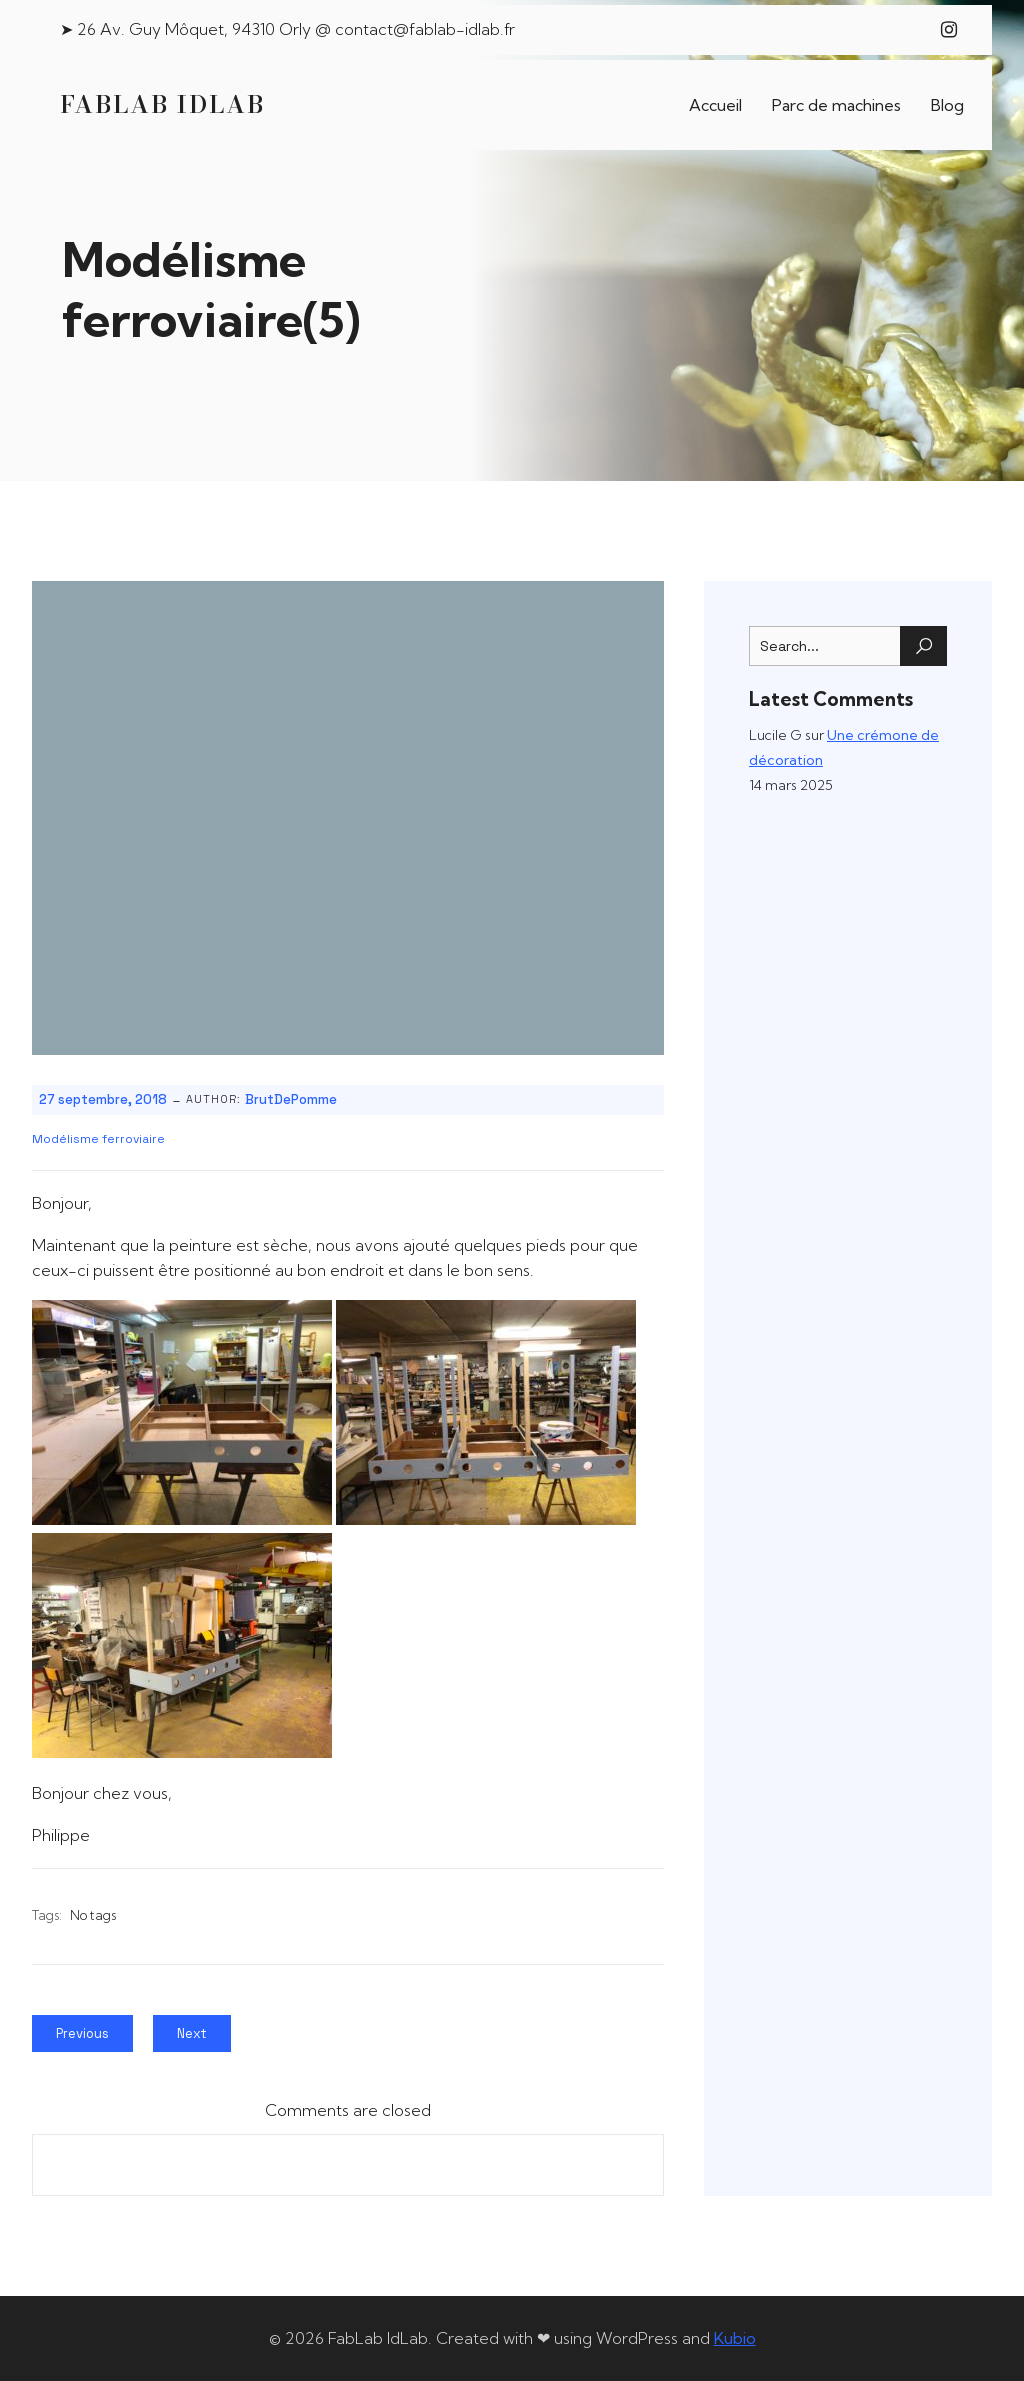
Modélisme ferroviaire (98, 1139)
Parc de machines (836, 105)
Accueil (715, 105)
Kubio (735, 2338)
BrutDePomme (291, 1099)
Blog (947, 105)
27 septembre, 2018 (103, 1099)
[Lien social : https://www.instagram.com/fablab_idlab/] (949, 30)
